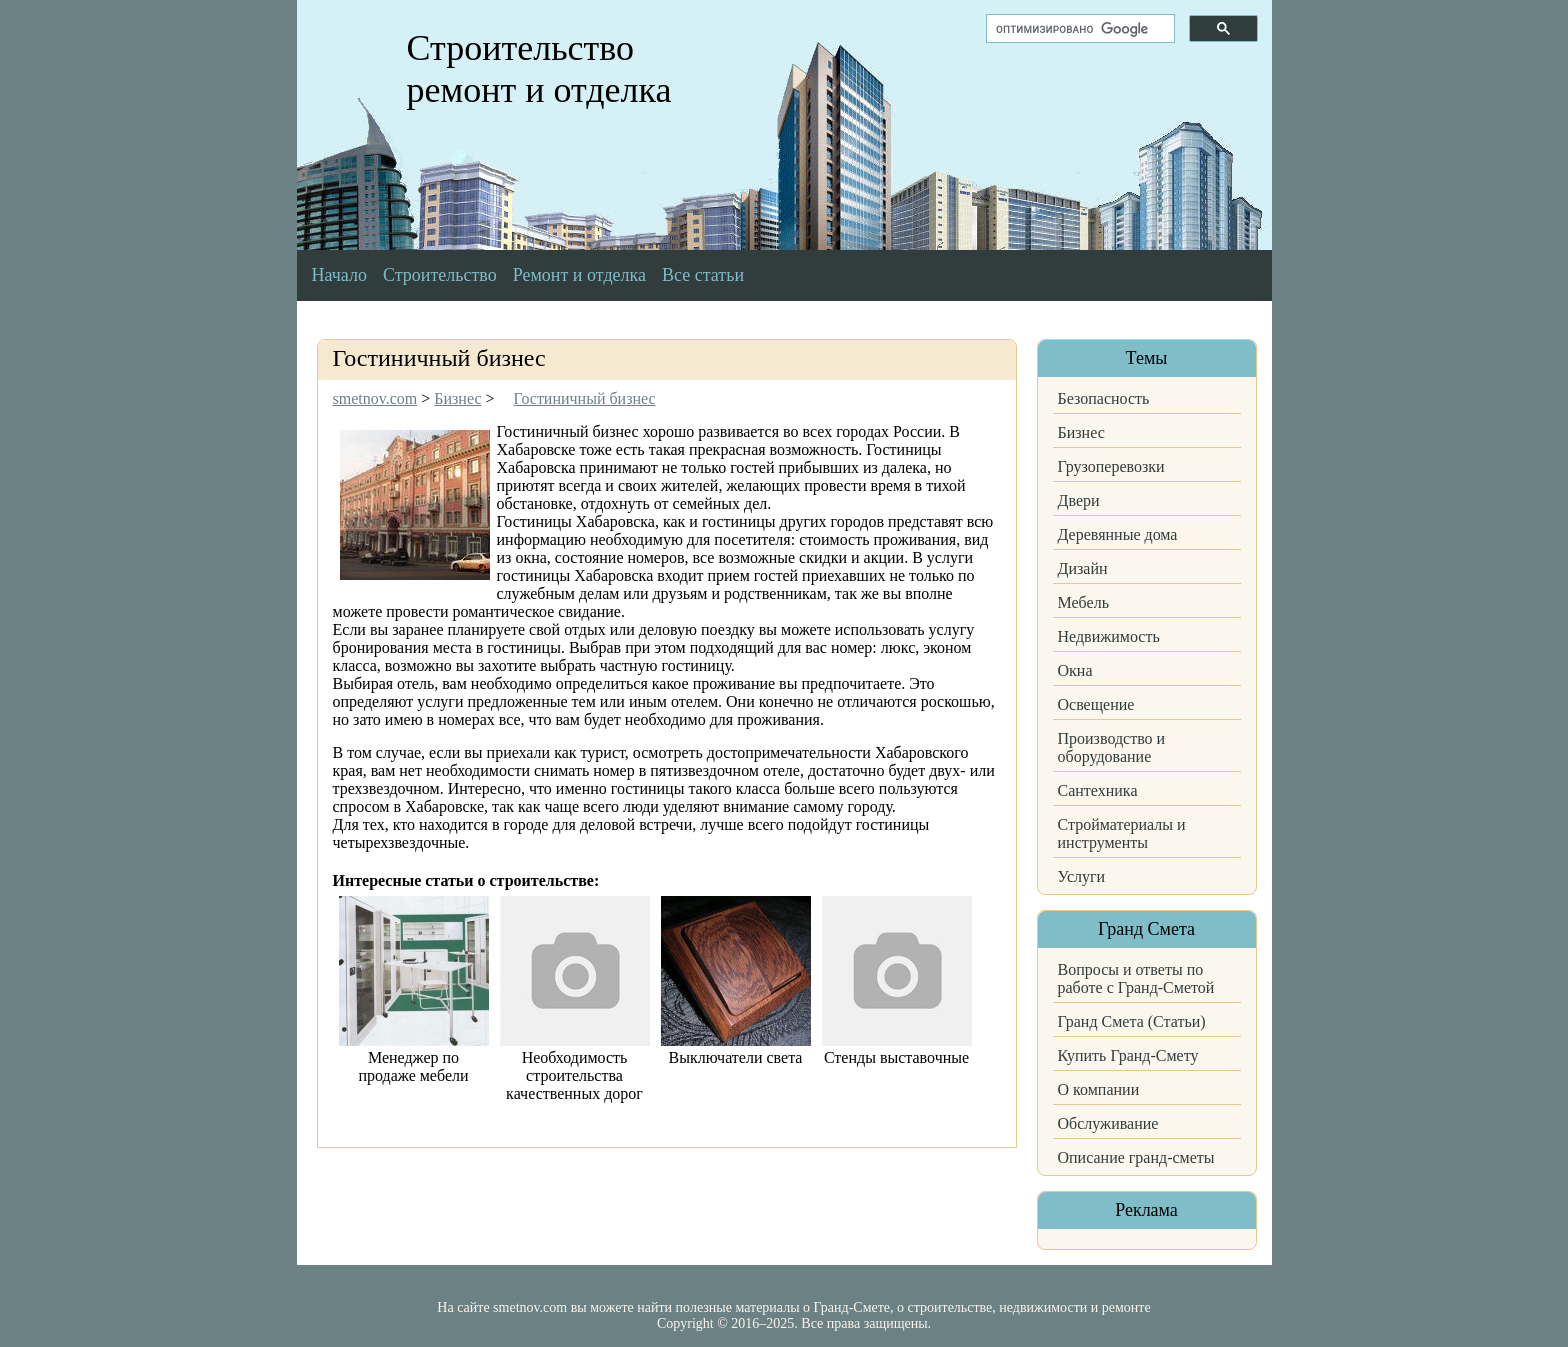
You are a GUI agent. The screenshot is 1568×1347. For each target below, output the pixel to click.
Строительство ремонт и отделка (539, 69)
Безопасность (1104, 398)
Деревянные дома (1118, 534)
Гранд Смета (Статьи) (1132, 1021)
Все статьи (703, 275)
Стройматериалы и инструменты (1122, 833)
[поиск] (1078, 29)
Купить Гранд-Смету (1128, 1055)
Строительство (440, 275)
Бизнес (1081, 432)
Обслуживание (1108, 1123)
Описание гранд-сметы (1136, 1157)
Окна (1075, 670)
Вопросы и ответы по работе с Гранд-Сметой (1136, 978)
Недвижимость (1109, 636)
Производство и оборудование (1112, 747)
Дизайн (1083, 568)
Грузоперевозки (1111, 466)
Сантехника (1098, 790)
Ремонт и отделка (579, 275)
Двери (1079, 500)
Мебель (1083, 602)
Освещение (1096, 704)
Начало (339, 275)
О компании (1099, 1089)
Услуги (1082, 876)
